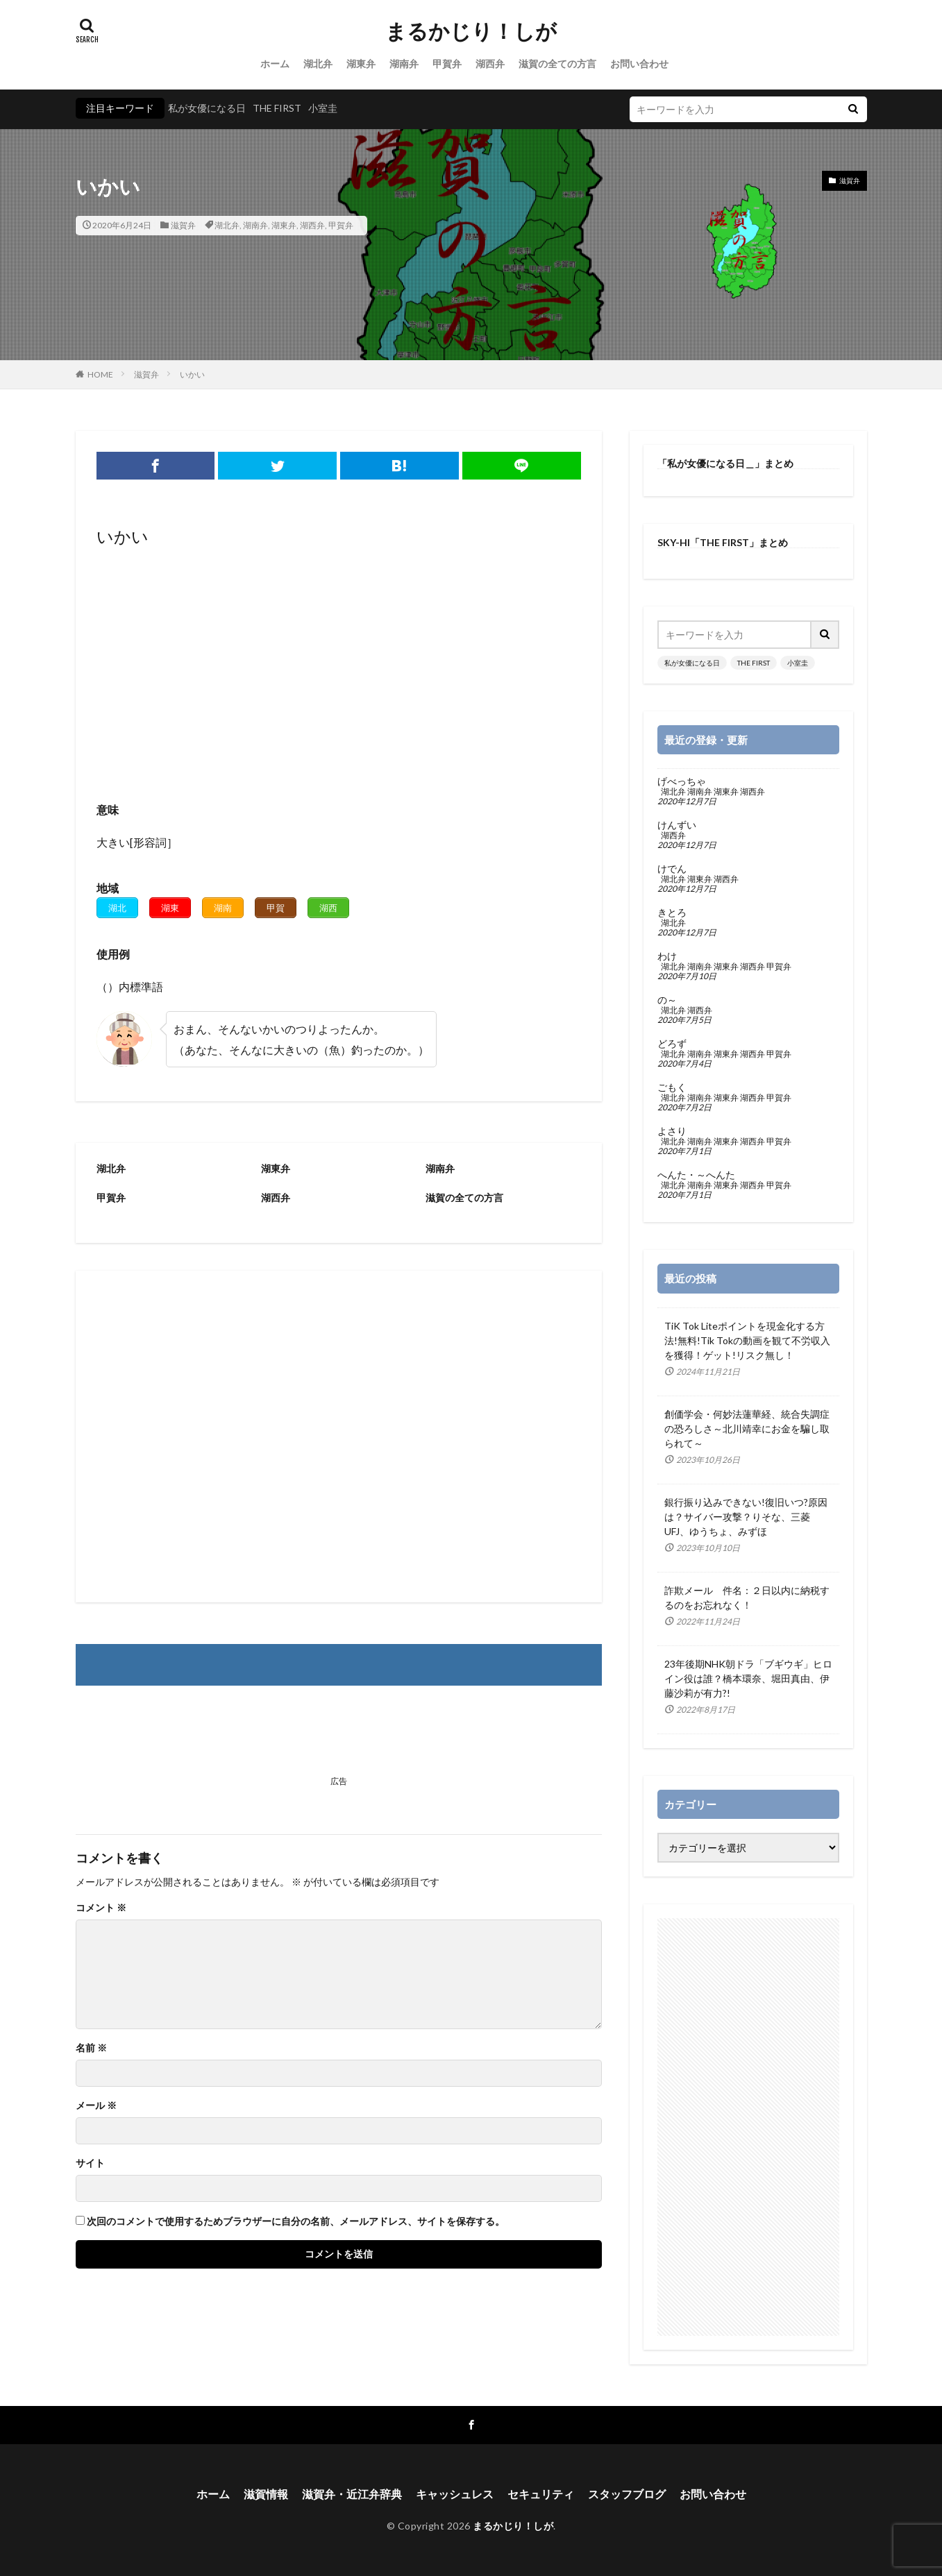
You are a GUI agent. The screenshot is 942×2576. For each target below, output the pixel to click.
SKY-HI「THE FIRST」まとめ (722, 542)
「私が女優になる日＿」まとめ (725, 463)
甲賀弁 (447, 63)
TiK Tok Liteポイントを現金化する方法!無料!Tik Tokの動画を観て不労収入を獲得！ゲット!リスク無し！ (747, 1340)
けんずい (676, 825)
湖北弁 (318, 63)
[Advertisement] (338, 663)
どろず (672, 1044)
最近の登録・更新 (706, 740)
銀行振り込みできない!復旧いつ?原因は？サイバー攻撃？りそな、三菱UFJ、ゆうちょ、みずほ (745, 1516)
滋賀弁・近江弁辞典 (352, 2493)
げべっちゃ (681, 781)
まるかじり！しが (471, 31)
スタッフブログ (627, 2493)
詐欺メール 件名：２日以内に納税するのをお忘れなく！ (747, 1597)
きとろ (672, 912)
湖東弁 (361, 63)
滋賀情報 (266, 2493)
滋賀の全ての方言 (557, 63)
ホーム (274, 63)
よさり (672, 1131)
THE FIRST (277, 108)
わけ (667, 956)
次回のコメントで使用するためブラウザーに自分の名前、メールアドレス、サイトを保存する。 (296, 2221)
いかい (192, 374)
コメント (101, 1908)
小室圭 (322, 108)
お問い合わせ (639, 63)
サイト (90, 2163)
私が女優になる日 (207, 108)
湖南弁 (404, 63)
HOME (100, 374)
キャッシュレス (455, 2493)
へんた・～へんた (696, 1175)
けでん (672, 869)
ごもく (672, 1087)
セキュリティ (540, 2493)
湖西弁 (490, 63)
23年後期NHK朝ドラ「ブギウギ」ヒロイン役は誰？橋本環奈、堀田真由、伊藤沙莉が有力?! (748, 1678)
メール (96, 2105)
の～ (667, 1000)
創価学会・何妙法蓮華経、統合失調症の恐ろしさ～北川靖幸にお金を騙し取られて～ (747, 1428)
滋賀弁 (183, 225)
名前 (91, 2048)
